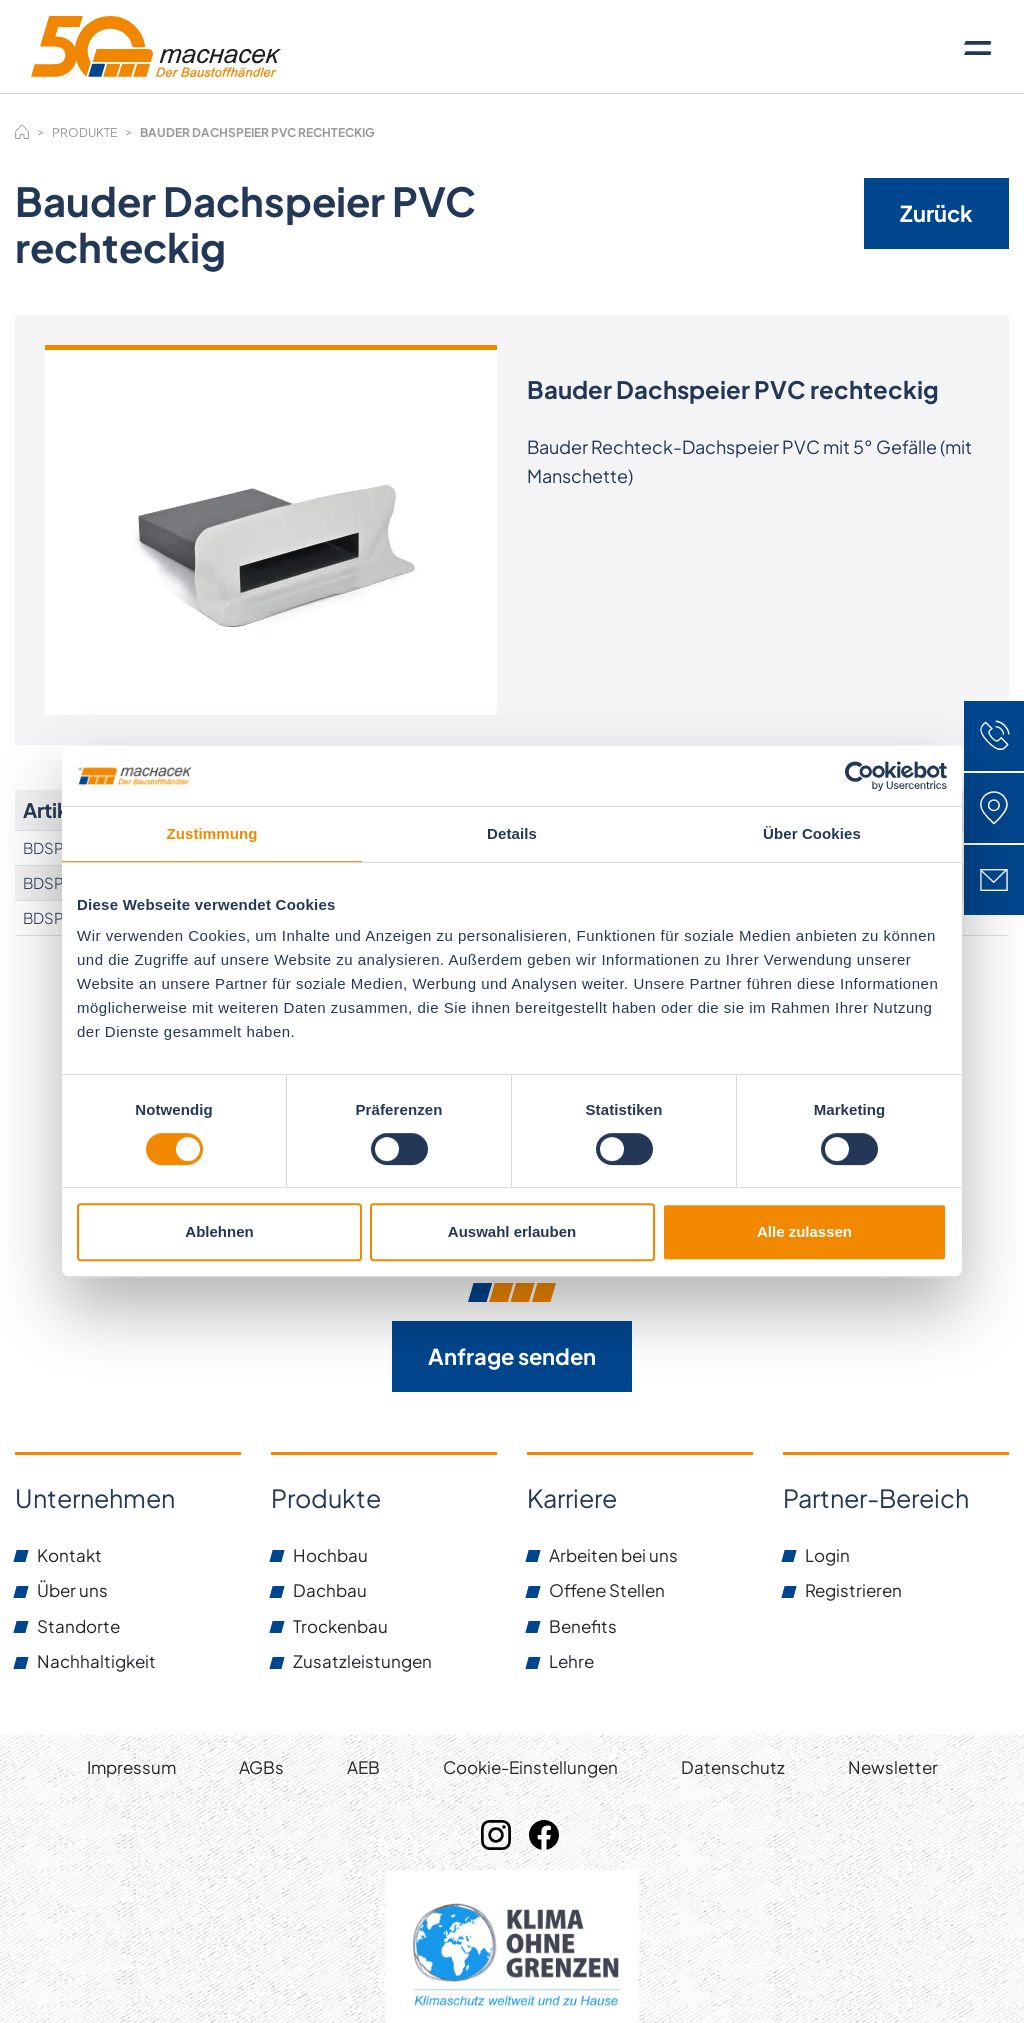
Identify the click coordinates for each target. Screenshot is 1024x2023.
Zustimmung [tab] (212, 833)
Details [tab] (512, 833)
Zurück (936, 213)
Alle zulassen (804, 1231)
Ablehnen (219, 1231)
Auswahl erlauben (512, 1231)
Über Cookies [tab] (812, 833)
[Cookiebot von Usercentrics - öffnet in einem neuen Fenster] (859, 776)
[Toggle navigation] (978, 47)
